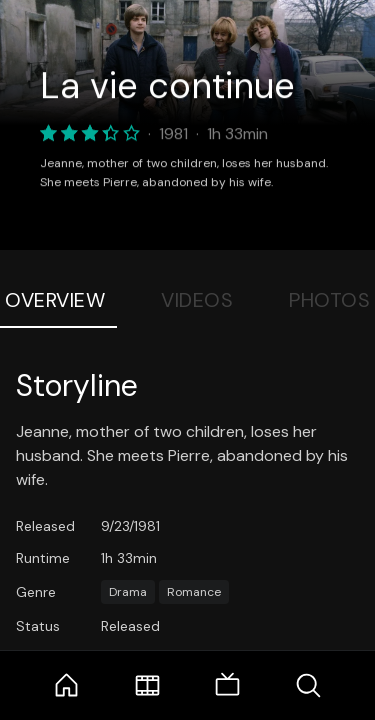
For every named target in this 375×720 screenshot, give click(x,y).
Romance (194, 592)
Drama (128, 592)
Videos (197, 300)
